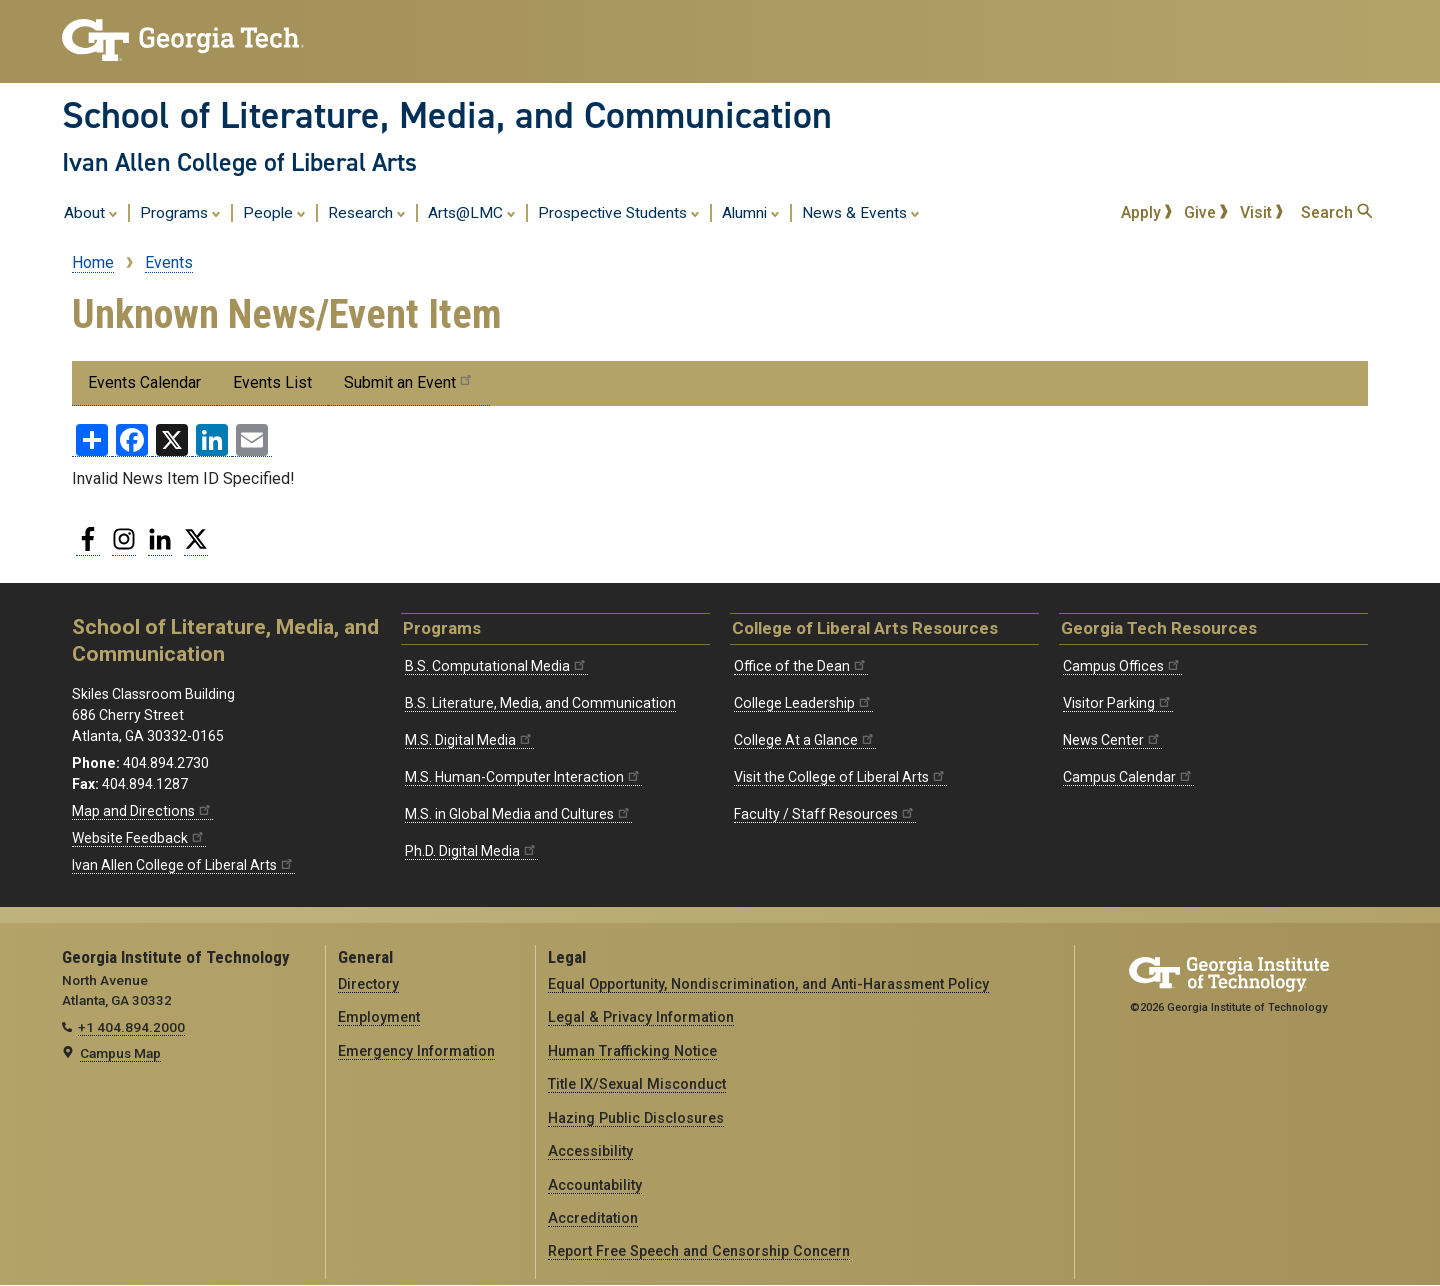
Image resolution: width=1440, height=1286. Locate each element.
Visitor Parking (1118, 703)
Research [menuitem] (367, 212)
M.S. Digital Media (469, 740)
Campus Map (120, 1053)
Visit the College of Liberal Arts (840, 777)
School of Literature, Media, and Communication (447, 115)
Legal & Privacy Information (641, 1017)
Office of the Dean (801, 666)
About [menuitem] (91, 212)
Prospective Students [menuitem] (619, 212)
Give (1206, 212)
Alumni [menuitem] (751, 212)
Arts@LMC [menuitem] (472, 212)
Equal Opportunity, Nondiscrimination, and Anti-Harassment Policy (768, 984)
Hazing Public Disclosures (636, 1118)
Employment (379, 1017)
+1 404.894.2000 (131, 1027)
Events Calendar (144, 382)
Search (1336, 212)
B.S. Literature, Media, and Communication (540, 703)
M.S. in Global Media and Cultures (518, 814)
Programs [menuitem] (180, 212)
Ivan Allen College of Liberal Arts (239, 162)
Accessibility (590, 1151)
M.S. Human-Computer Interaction (523, 777)
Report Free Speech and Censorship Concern (699, 1251)
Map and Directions (142, 811)
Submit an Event (409, 381)
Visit (1262, 212)
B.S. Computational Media (496, 666)
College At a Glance (805, 740)
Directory (368, 984)
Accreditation (593, 1218)
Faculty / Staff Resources (825, 814)
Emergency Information (416, 1051)
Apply (1147, 212)
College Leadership (803, 703)
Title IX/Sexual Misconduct (637, 1084)
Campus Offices (1122, 666)
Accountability (595, 1185)
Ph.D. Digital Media (471, 851)
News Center (1112, 740)
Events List (272, 382)
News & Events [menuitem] (861, 212)
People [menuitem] (274, 212)
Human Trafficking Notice (632, 1051)
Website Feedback (139, 838)
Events (169, 262)
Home (93, 262)
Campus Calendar (1128, 777)
